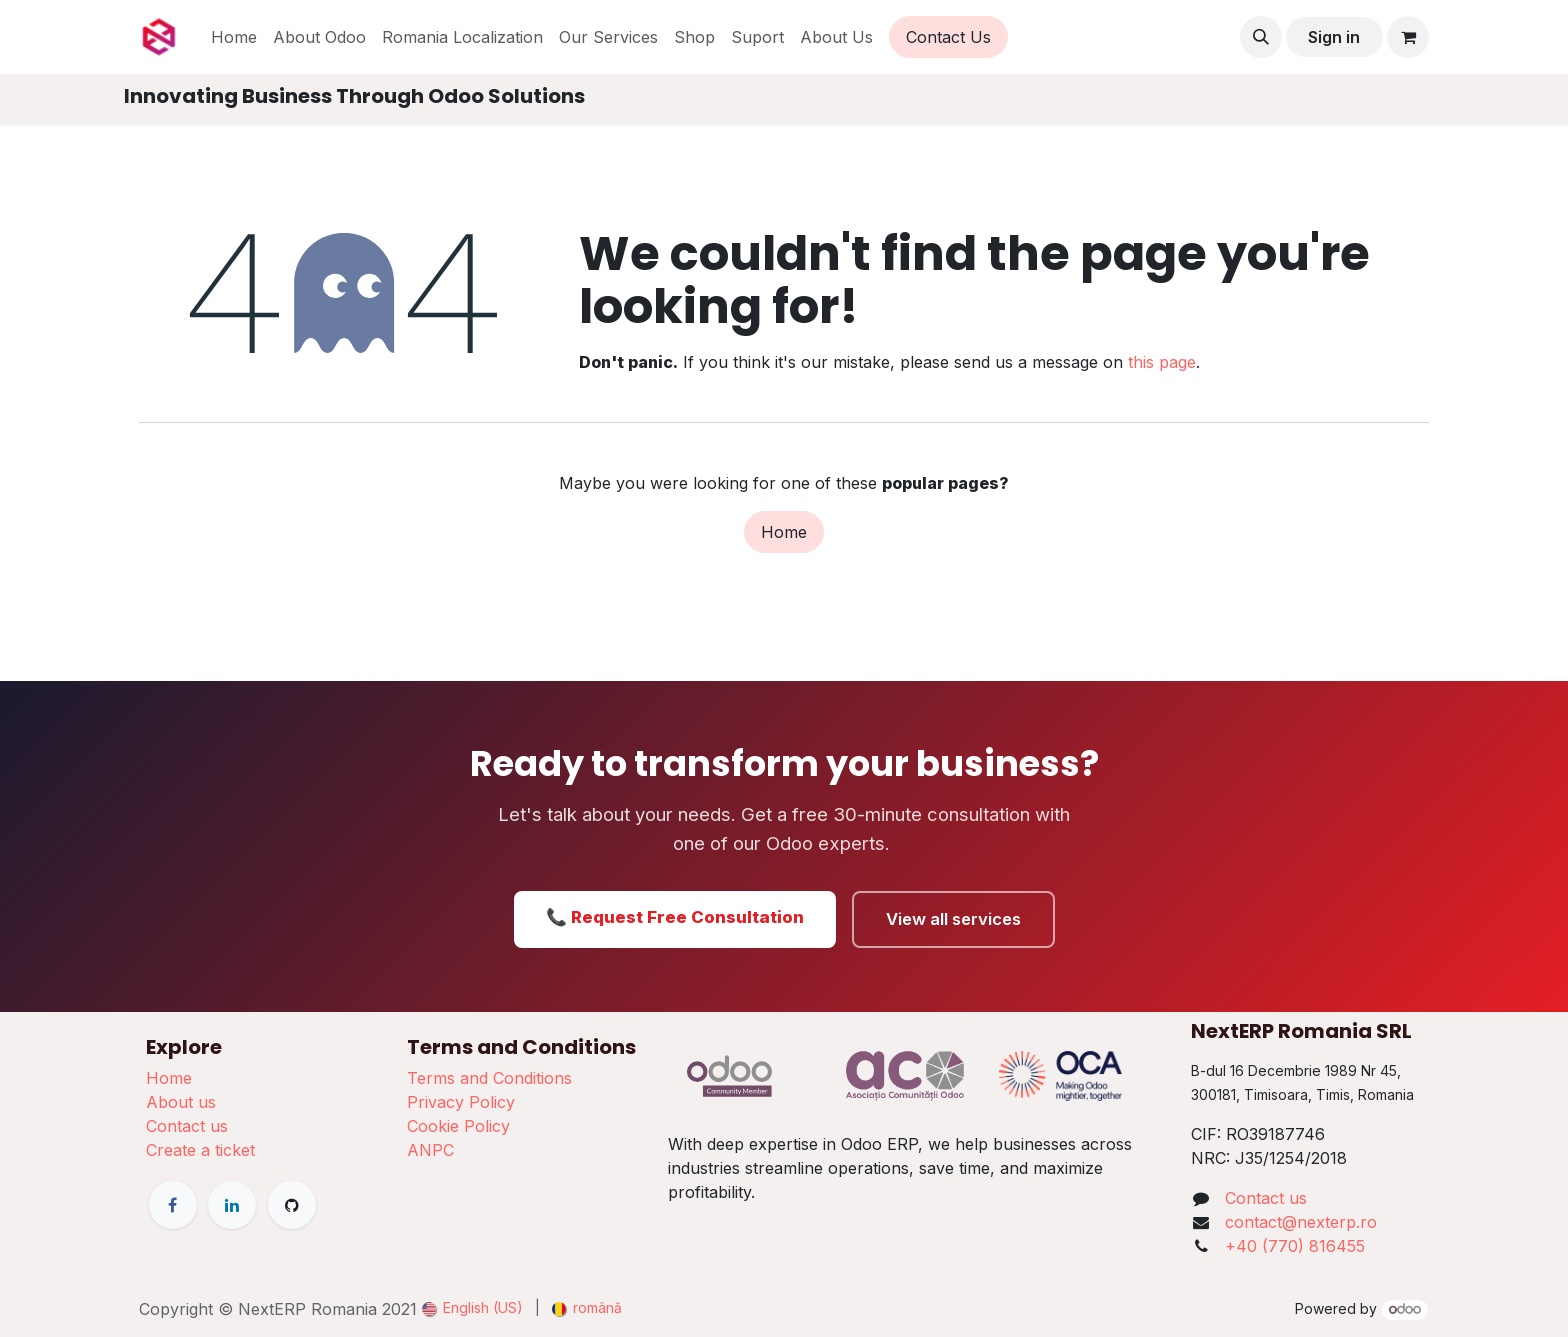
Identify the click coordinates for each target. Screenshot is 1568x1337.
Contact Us (948, 37)
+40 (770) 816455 (1295, 1246)
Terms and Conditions (489, 1078)
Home (784, 532)
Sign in (1334, 37)
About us (181, 1102)
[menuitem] (234, 37)
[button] (1261, 37)
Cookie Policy (458, 1126)
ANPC (430, 1150)
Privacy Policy (461, 1102)
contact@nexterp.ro (1301, 1222)
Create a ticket (200, 1150)
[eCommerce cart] (1408, 37)
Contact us (187, 1126)
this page (1162, 362)
